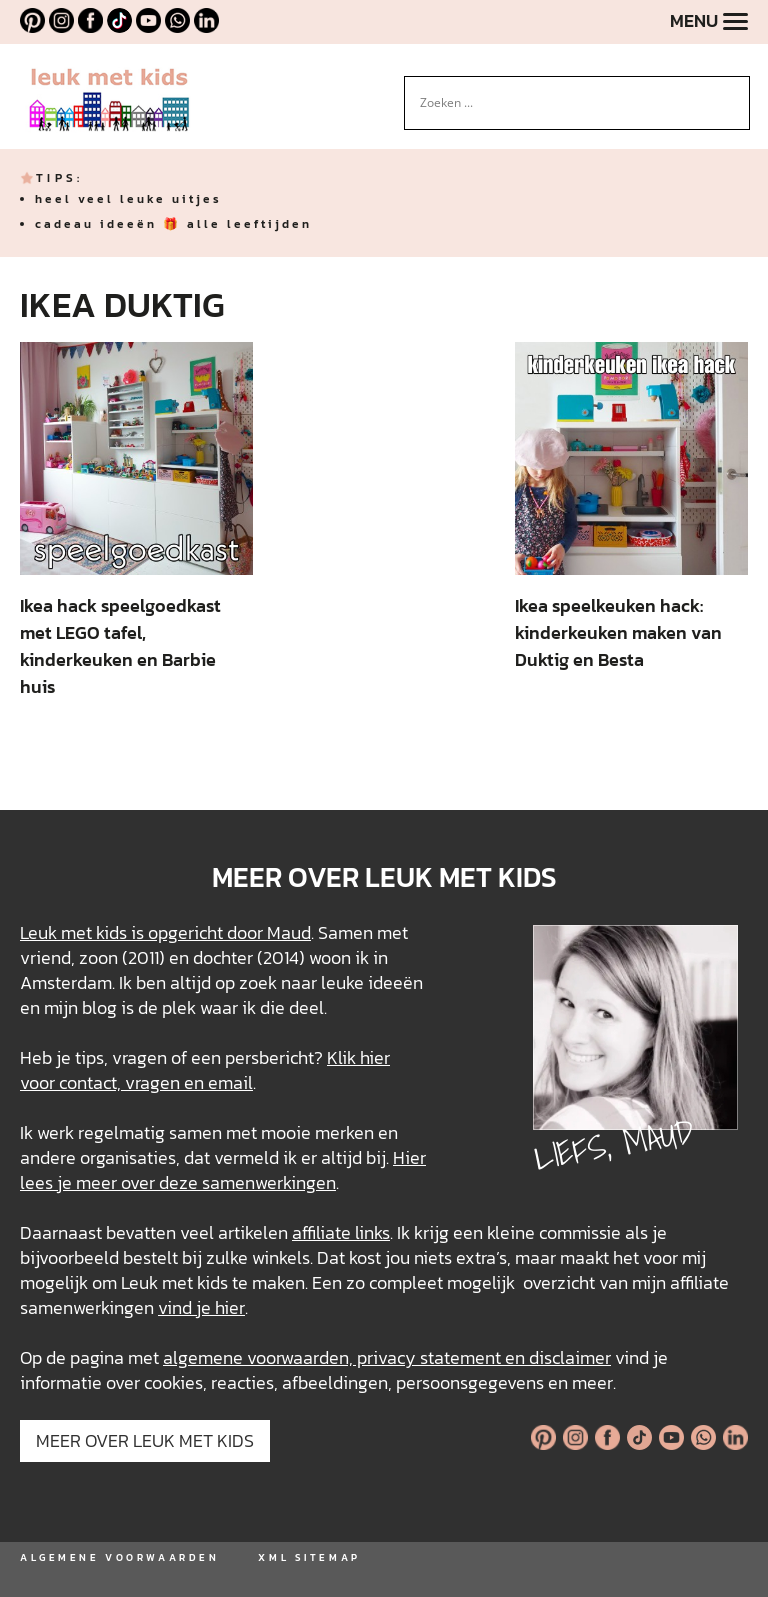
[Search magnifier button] (735, 91)
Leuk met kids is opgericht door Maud (165, 932)
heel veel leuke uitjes (128, 199)
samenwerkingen (269, 1182)
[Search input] (568, 103)
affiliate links (341, 1232)
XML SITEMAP (309, 1557)
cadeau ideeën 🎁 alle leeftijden (173, 224)
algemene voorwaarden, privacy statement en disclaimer (387, 1357)
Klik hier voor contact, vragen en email (205, 1070)
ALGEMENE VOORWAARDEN (119, 1557)
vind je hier (201, 1307)
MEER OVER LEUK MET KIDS (145, 1440)
